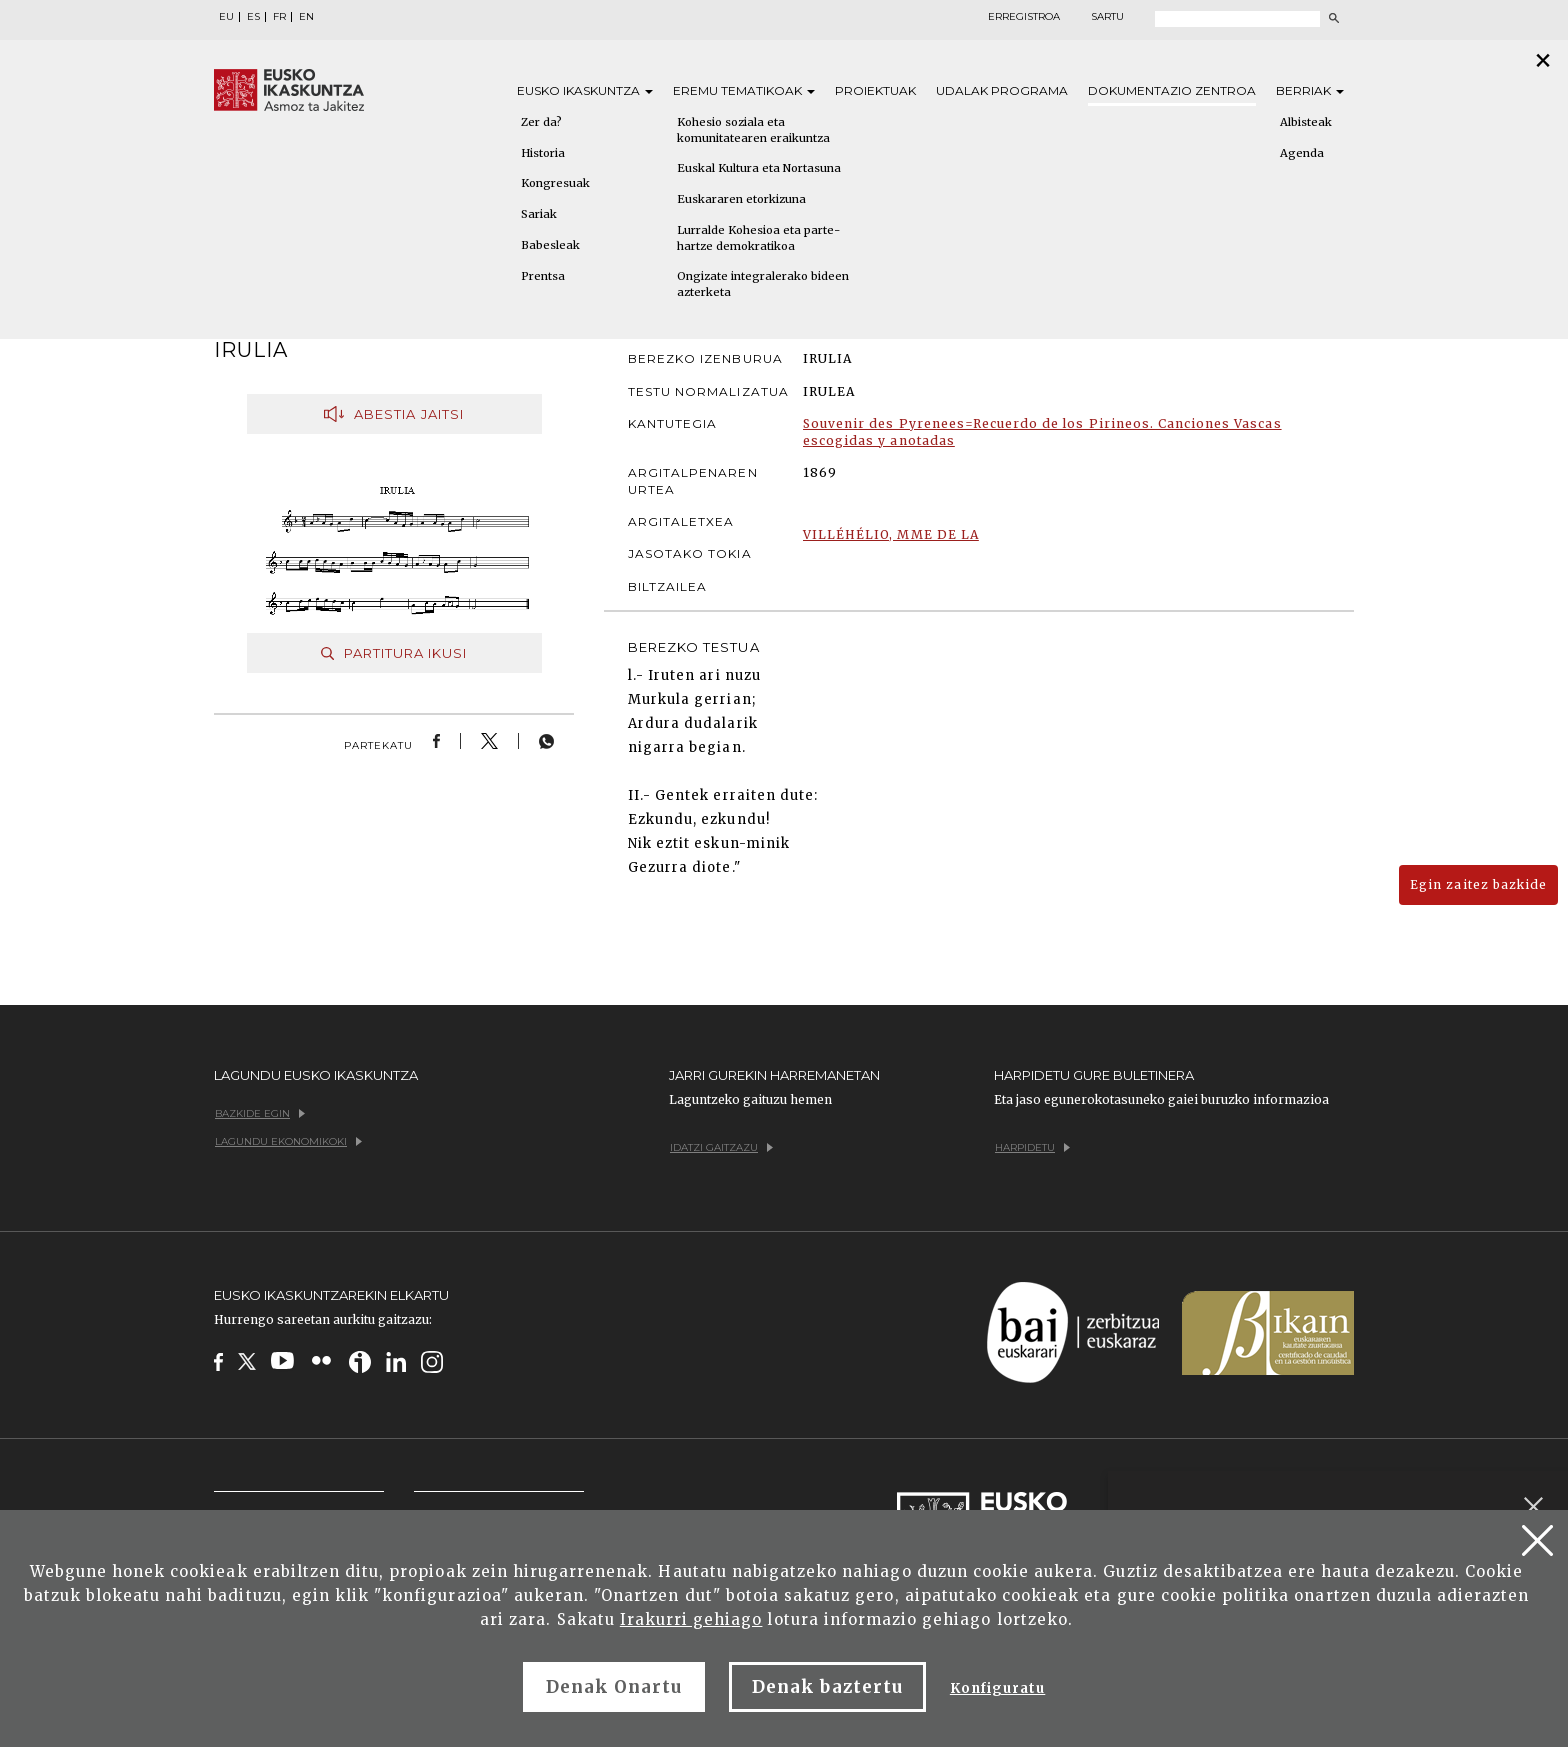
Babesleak (550, 245)
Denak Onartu (614, 1687)
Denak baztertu (827, 1687)
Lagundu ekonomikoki (288, 1141)
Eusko (585, 90)
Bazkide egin (260, 1113)
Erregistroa (1024, 17)
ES (253, 17)
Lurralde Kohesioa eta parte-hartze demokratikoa (758, 238)
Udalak (1002, 90)
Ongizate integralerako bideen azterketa (763, 284)
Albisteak (1306, 122)
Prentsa (543, 276)
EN (306, 17)
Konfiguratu (997, 1688)
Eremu (744, 90)
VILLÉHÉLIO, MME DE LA (891, 534)
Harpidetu (1032, 1147)
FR (279, 17)
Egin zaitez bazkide (1478, 884)
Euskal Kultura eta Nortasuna (759, 168)
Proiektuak (875, 90)
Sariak (539, 214)
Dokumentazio (1172, 90)
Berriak (1310, 90)
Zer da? (541, 122)
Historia (543, 153)
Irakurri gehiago (691, 1619)
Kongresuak (555, 183)
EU (226, 17)
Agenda (1302, 153)
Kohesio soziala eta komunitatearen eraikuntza (753, 130)
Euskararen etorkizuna (741, 199)
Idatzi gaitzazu (721, 1147)
